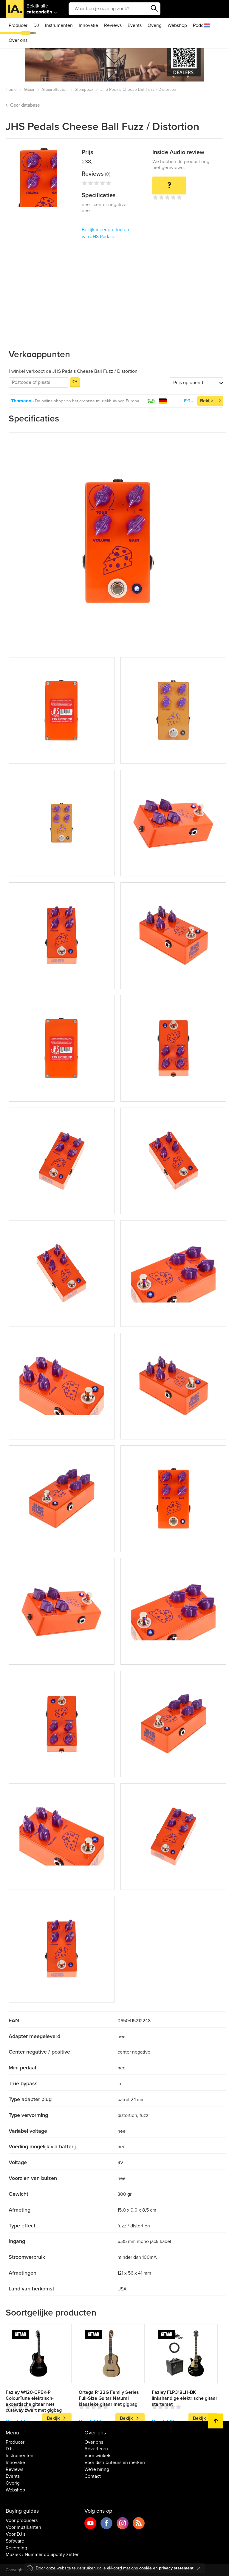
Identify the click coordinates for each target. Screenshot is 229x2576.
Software (15, 2541)
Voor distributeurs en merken (114, 2462)
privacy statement (176, 2568)
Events (135, 25)
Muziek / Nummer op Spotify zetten (43, 2554)
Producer (18, 25)
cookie (145, 2568)
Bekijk (206, 401)
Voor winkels (97, 2456)
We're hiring (96, 2469)
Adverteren (96, 2449)
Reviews (113, 25)
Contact (92, 2476)
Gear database (25, 105)
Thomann (21, 401)
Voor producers (22, 2520)
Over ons (18, 40)
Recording (16, 2548)
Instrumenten (59, 25)
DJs (9, 2449)
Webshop (177, 25)
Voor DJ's (15, 2534)
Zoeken (154, 8)
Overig (155, 25)
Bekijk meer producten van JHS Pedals (105, 233)
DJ (36, 25)
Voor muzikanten (23, 2527)
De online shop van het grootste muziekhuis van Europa (87, 401)
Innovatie (88, 25)
